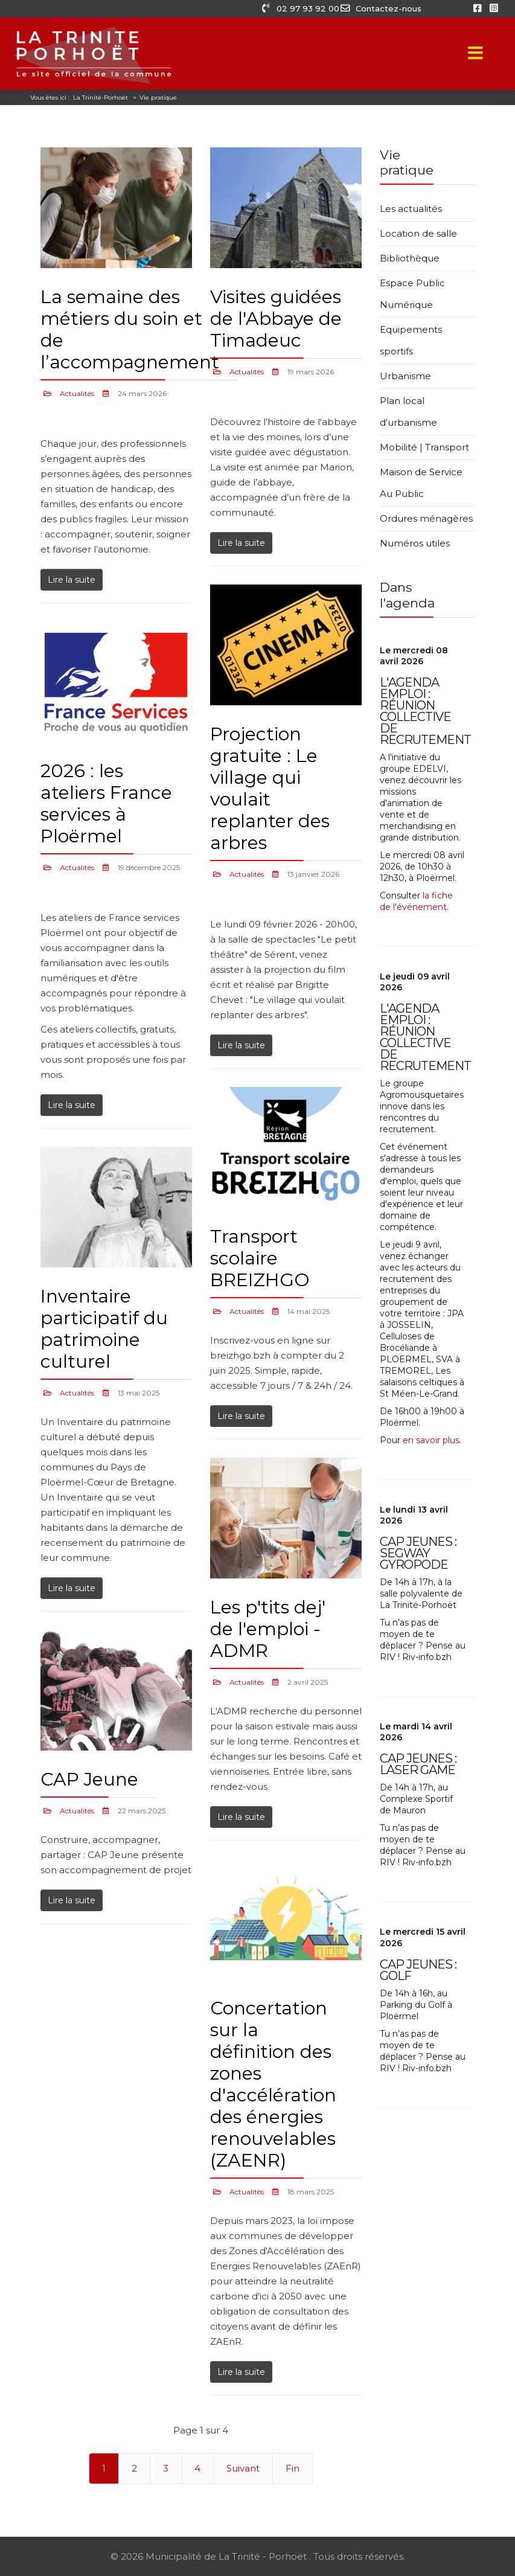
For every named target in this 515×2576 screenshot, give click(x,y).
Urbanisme (405, 376)
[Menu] (476, 54)
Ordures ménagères (426, 518)
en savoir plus (431, 1440)
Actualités (77, 393)
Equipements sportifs (411, 340)
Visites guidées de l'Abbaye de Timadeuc (276, 318)
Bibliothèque (410, 258)
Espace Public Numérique (412, 293)
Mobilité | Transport (424, 447)
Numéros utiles (415, 543)
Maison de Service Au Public (421, 482)
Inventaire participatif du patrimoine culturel (104, 1329)
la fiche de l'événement (416, 901)
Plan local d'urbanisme (408, 411)
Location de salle (418, 233)
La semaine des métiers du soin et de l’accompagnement (129, 329)
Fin (292, 2468)
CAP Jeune (89, 1779)
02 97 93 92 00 (301, 8)
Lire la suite (71, 579)
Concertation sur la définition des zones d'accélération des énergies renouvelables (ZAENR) (273, 2084)
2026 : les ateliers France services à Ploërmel (106, 803)
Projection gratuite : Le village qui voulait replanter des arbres (270, 788)
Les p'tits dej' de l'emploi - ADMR (267, 1629)
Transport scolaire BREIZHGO (260, 1258)
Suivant (243, 2468)
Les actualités (411, 208)
